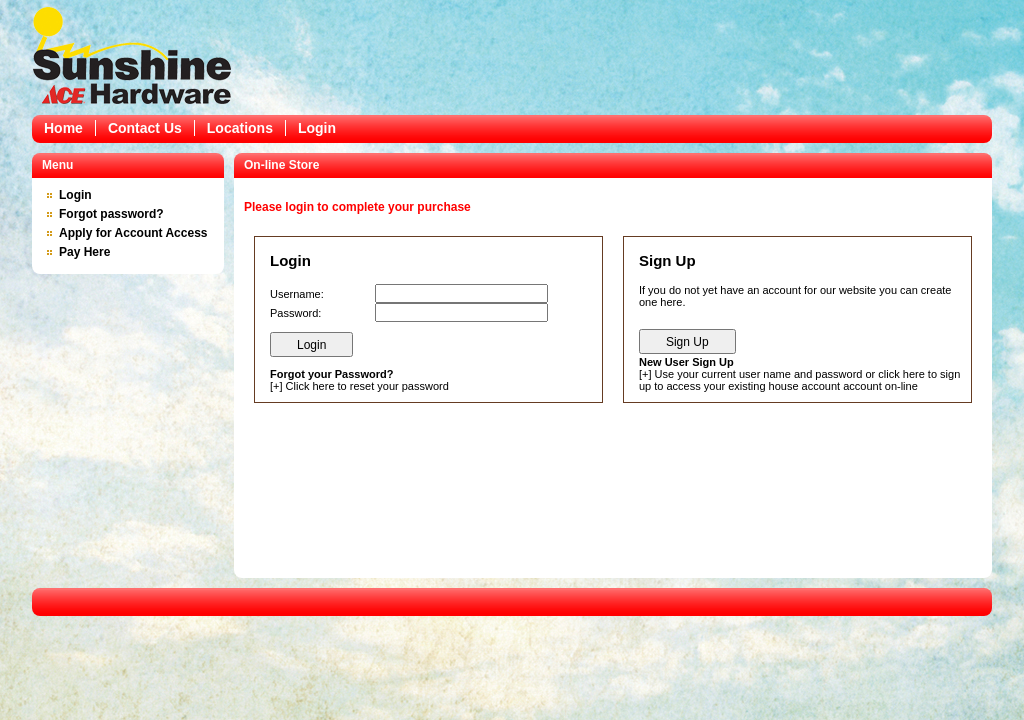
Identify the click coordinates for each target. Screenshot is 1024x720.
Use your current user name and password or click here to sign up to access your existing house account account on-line (799, 380)
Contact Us (145, 128)
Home (63, 128)
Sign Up (687, 342)
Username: (297, 294)
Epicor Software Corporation (132, 55)
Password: (295, 313)
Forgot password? (111, 214)
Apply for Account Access (133, 233)
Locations (240, 128)
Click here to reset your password (367, 386)
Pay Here (84, 252)
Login (317, 128)
